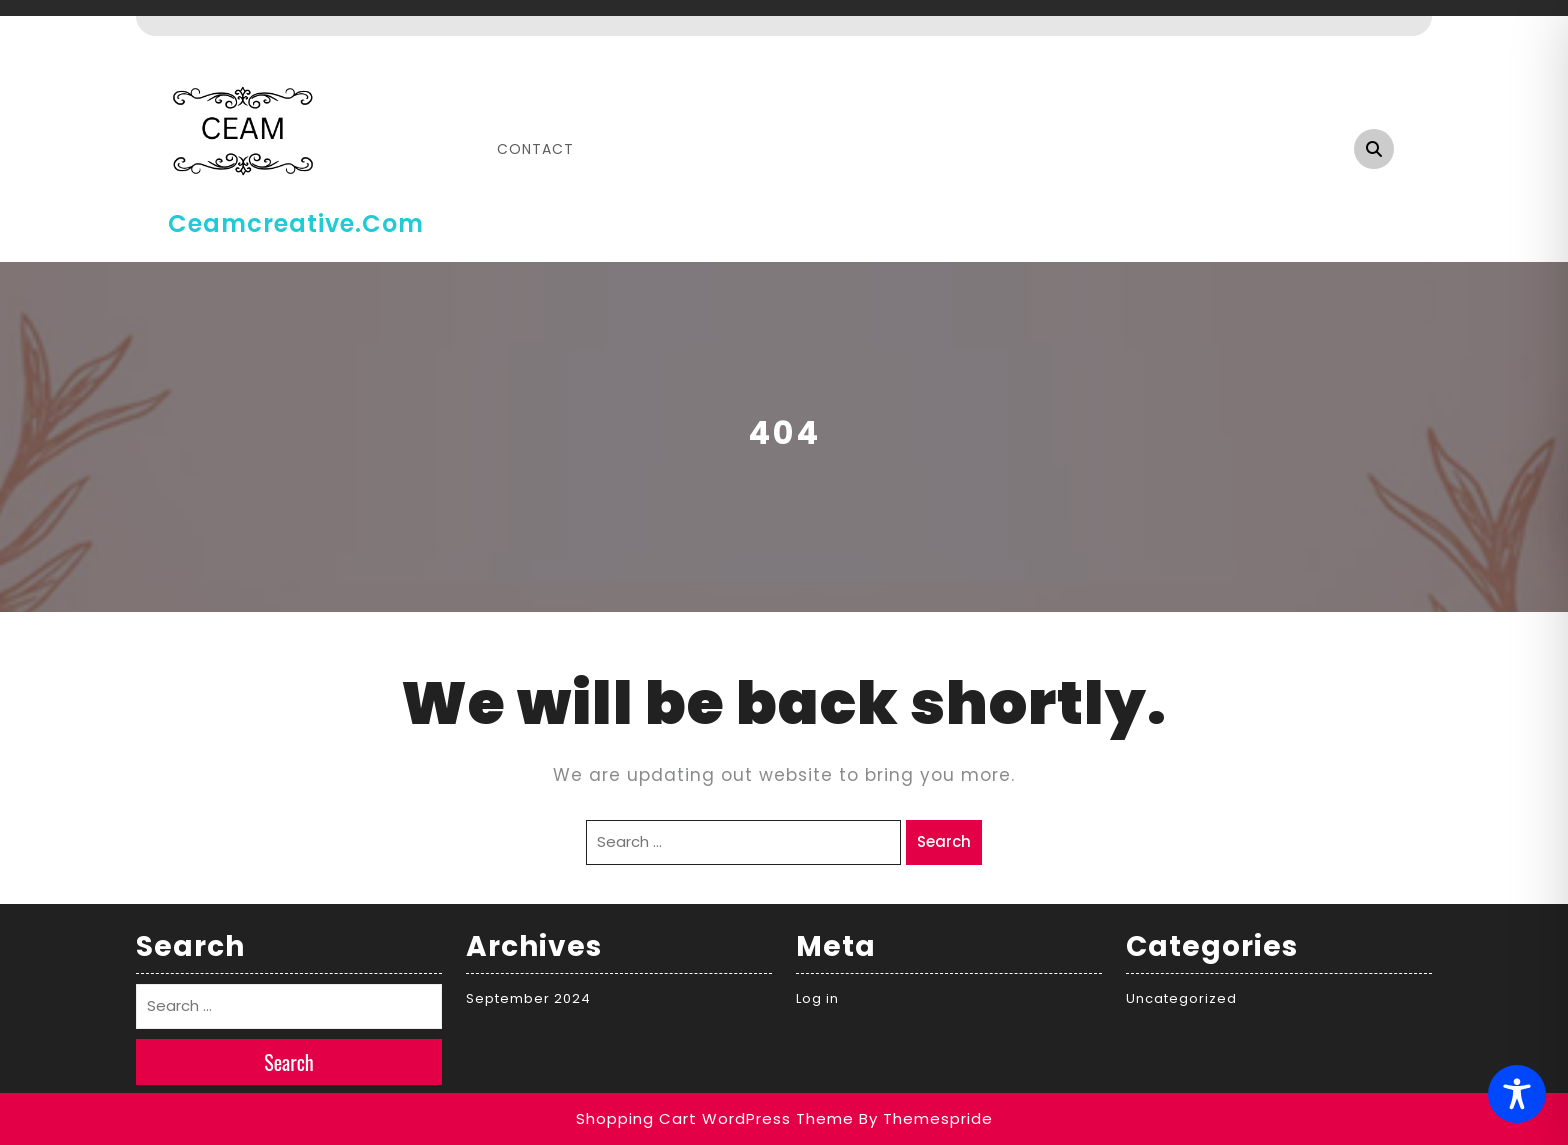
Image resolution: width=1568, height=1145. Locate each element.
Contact (535, 149)
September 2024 (528, 998)
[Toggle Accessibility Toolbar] (1517, 1094)
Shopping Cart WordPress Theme (715, 1118)
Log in (817, 998)
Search (944, 841)
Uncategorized (1181, 998)
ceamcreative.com (296, 223)
